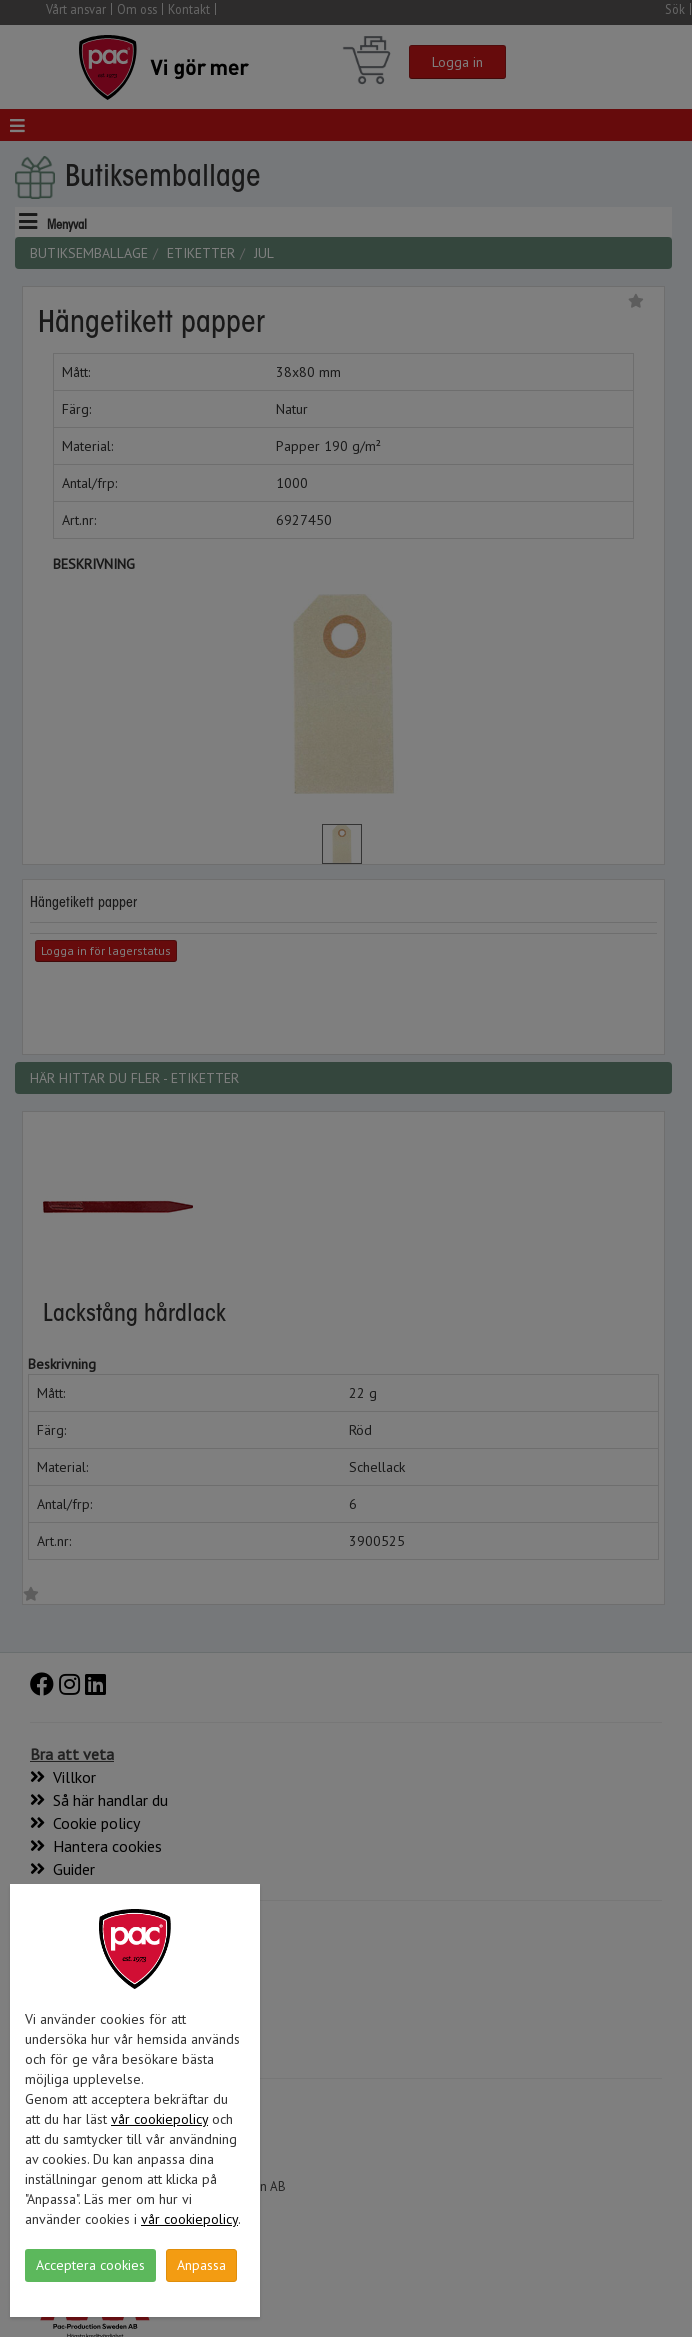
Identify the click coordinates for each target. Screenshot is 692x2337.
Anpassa (201, 2265)
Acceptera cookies (90, 2265)
